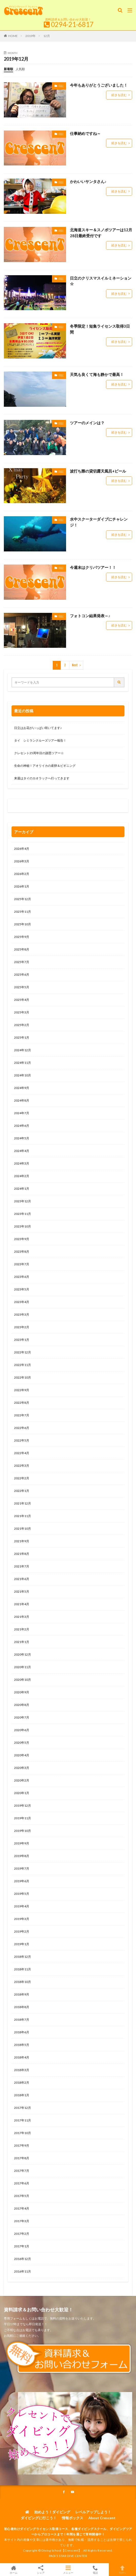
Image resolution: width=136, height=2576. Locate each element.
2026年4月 (21, 849)
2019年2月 (21, 1931)
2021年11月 (22, 1516)
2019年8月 (21, 1856)
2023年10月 (22, 1226)
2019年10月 (22, 1831)
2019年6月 (21, 1881)
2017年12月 (22, 2108)
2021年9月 (21, 1541)
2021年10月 (22, 1528)
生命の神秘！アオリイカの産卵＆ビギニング (45, 766)
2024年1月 (21, 1188)
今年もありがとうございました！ (99, 85)
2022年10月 (22, 1377)
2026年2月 (21, 874)
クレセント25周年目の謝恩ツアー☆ (39, 753)
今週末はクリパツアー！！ (93, 567)
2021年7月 (21, 1566)
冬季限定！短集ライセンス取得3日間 (100, 329)
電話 (95, 2569)
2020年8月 (21, 1705)
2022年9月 (21, 1390)
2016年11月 (22, 2271)
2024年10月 (22, 1075)
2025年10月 (22, 924)
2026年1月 (21, 886)
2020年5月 (21, 1742)
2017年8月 (21, 2158)
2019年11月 (22, 1818)
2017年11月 (22, 2120)
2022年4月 (21, 1453)
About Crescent (102, 2518)
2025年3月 (21, 1012)
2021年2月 (21, 1629)
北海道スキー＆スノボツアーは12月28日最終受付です (101, 232)
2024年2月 (21, 1176)
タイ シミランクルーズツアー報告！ (40, 740)
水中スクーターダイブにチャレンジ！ (99, 522)
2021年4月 (21, 1604)
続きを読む (119, 95)
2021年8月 (21, 1554)
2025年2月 (21, 1025)
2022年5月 (21, 1440)
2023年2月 (21, 1327)
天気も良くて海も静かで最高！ (97, 374)
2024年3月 (21, 1163)
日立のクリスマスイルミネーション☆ (100, 281)
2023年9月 (21, 1239)
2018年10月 (22, 1982)
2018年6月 (21, 2032)
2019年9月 (21, 1843)
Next (75, 665)
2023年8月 (21, 1251)
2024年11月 (22, 1063)
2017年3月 (21, 2221)
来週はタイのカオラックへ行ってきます (41, 778)
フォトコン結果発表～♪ (90, 615)
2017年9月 (21, 2145)
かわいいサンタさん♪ (88, 181)
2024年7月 (21, 1113)
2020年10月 (22, 1680)
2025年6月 (21, 974)
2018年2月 (21, 2082)
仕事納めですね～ (85, 133)
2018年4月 (21, 2057)
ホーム (13, 2569)
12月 (46, 36)
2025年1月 (21, 1037)
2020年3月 (21, 1768)
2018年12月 (22, 1957)
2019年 (30, 36)
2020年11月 (22, 1667)
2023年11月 (22, 1214)
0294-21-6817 (72, 24)
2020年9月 (21, 1692)
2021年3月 (21, 1617)
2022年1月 (21, 1491)
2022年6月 (21, 1428)
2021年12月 (22, 1503)
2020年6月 (21, 1730)
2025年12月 (22, 899)
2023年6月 (21, 1277)
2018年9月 (21, 1994)
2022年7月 (21, 1415)
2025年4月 (21, 1000)
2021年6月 (21, 1579)
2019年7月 (21, 1868)
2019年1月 (21, 1944)
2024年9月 (21, 1088)
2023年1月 (21, 1340)
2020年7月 (21, 1717)
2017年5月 (21, 2196)
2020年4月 (21, 1755)
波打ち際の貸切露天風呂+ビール (98, 471)
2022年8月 (21, 1403)
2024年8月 (21, 1100)
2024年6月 (21, 1126)
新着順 (8, 69)
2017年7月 (21, 2171)
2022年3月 (21, 1465)
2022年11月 (22, 1365)
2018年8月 (21, 2007)
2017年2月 (21, 2234)
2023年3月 (21, 1314)
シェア (40, 2569)
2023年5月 (21, 1289)
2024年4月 (21, 1151)
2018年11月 (22, 1969)
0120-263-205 (25, 807)
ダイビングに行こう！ (39, 2518)
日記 (61, 85)
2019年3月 (21, 1919)
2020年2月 (21, 1780)
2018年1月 (21, 2095)
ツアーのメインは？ (87, 422)
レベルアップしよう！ (93, 2512)
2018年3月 (21, 2070)
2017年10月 (22, 2133)
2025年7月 (21, 962)
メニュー (67, 2569)
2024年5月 (21, 1138)
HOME (13, 36)
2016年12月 (22, 2259)
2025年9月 (21, 937)
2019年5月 (21, 1894)
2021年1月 (21, 1642)
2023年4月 (21, 1302)
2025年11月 (22, 911)
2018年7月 (21, 2019)
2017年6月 (21, 2183)
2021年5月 (21, 1591)
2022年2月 (21, 1478)
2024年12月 (22, 1050)
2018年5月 (21, 2045)
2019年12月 (22, 1805)
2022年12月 (22, 1352)
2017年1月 (21, 2246)
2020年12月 (22, 1654)
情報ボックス (72, 2518)
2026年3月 (21, 861)
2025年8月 (21, 949)
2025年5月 (21, 987)
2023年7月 (21, 1264)
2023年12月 (22, 1201)
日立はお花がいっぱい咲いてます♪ (38, 728)
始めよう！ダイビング (52, 2512)
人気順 (20, 69)
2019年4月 (21, 1906)
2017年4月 (21, 2208)
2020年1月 (21, 1793)
